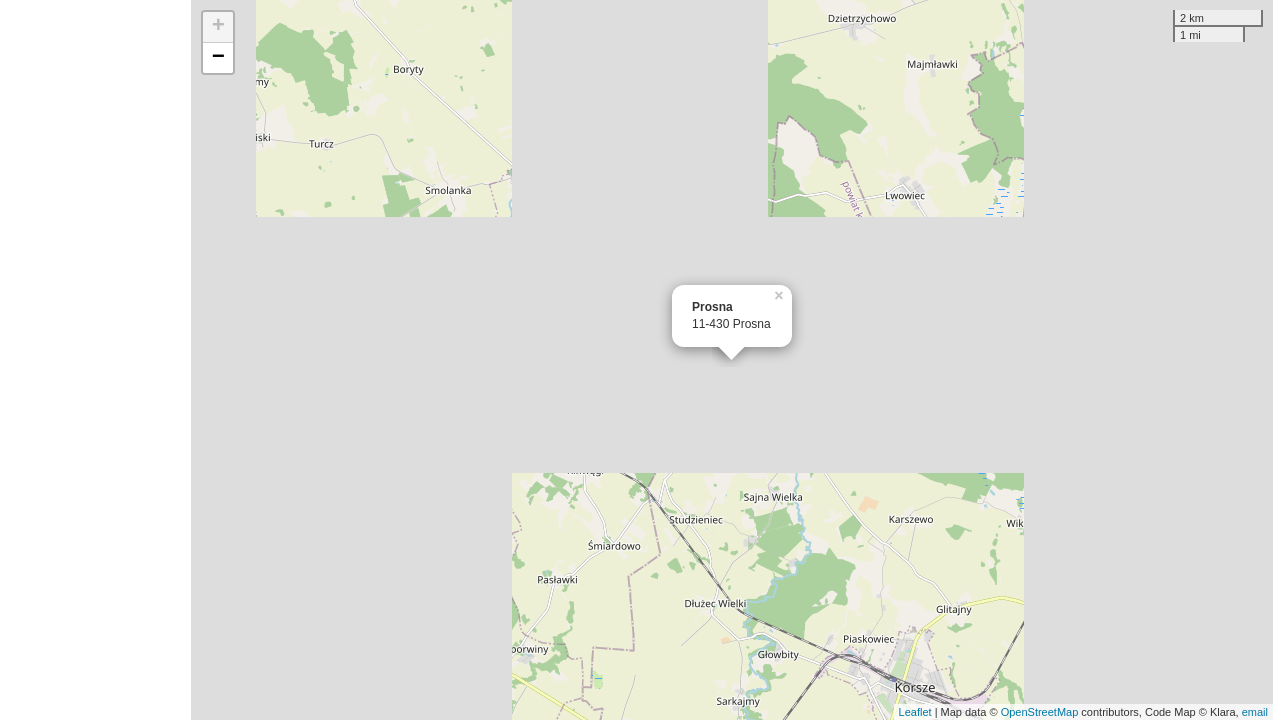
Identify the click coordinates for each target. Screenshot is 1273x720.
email (1255, 712)
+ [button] (218, 27)
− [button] (218, 58)
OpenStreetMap (1040, 712)
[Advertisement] (95, 360)
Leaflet (915, 712)
